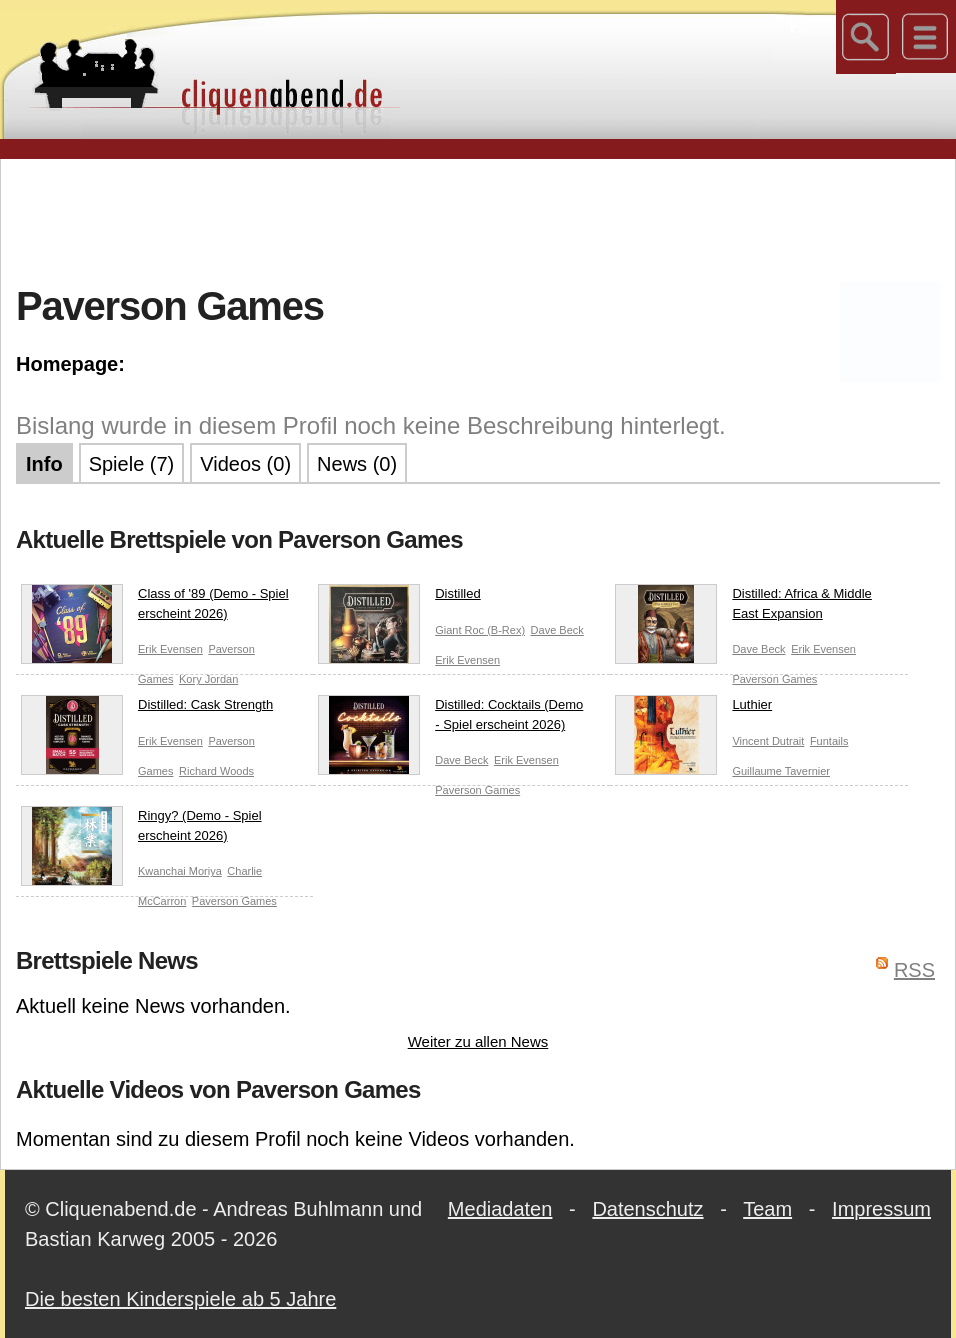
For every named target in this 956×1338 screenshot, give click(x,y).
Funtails (829, 741)
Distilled (399, 598)
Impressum (881, 1209)
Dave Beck (557, 630)
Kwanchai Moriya (180, 871)
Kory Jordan (208, 679)
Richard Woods (216, 771)
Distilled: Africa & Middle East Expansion (743, 607)
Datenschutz (647, 1209)
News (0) (357, 464)
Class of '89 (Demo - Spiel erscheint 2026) (155, 607)
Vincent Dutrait (768, 741)
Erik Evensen (170, 649)
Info (44, 464)
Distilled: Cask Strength (147, 709)
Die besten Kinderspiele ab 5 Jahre (180, 1299)
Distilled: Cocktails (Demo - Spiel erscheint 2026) (450, 718)
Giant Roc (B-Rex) (480, 630)
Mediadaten (500, 1209)
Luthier (693, 709)
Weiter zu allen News (478, 1041)
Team (767, 1209)
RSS (914, 970)
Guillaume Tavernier (781, 771)
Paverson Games (774, 679)
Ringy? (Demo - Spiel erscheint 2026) (141, 829)
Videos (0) (245, 464)
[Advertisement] (478, 219)
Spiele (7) (132, 464)
